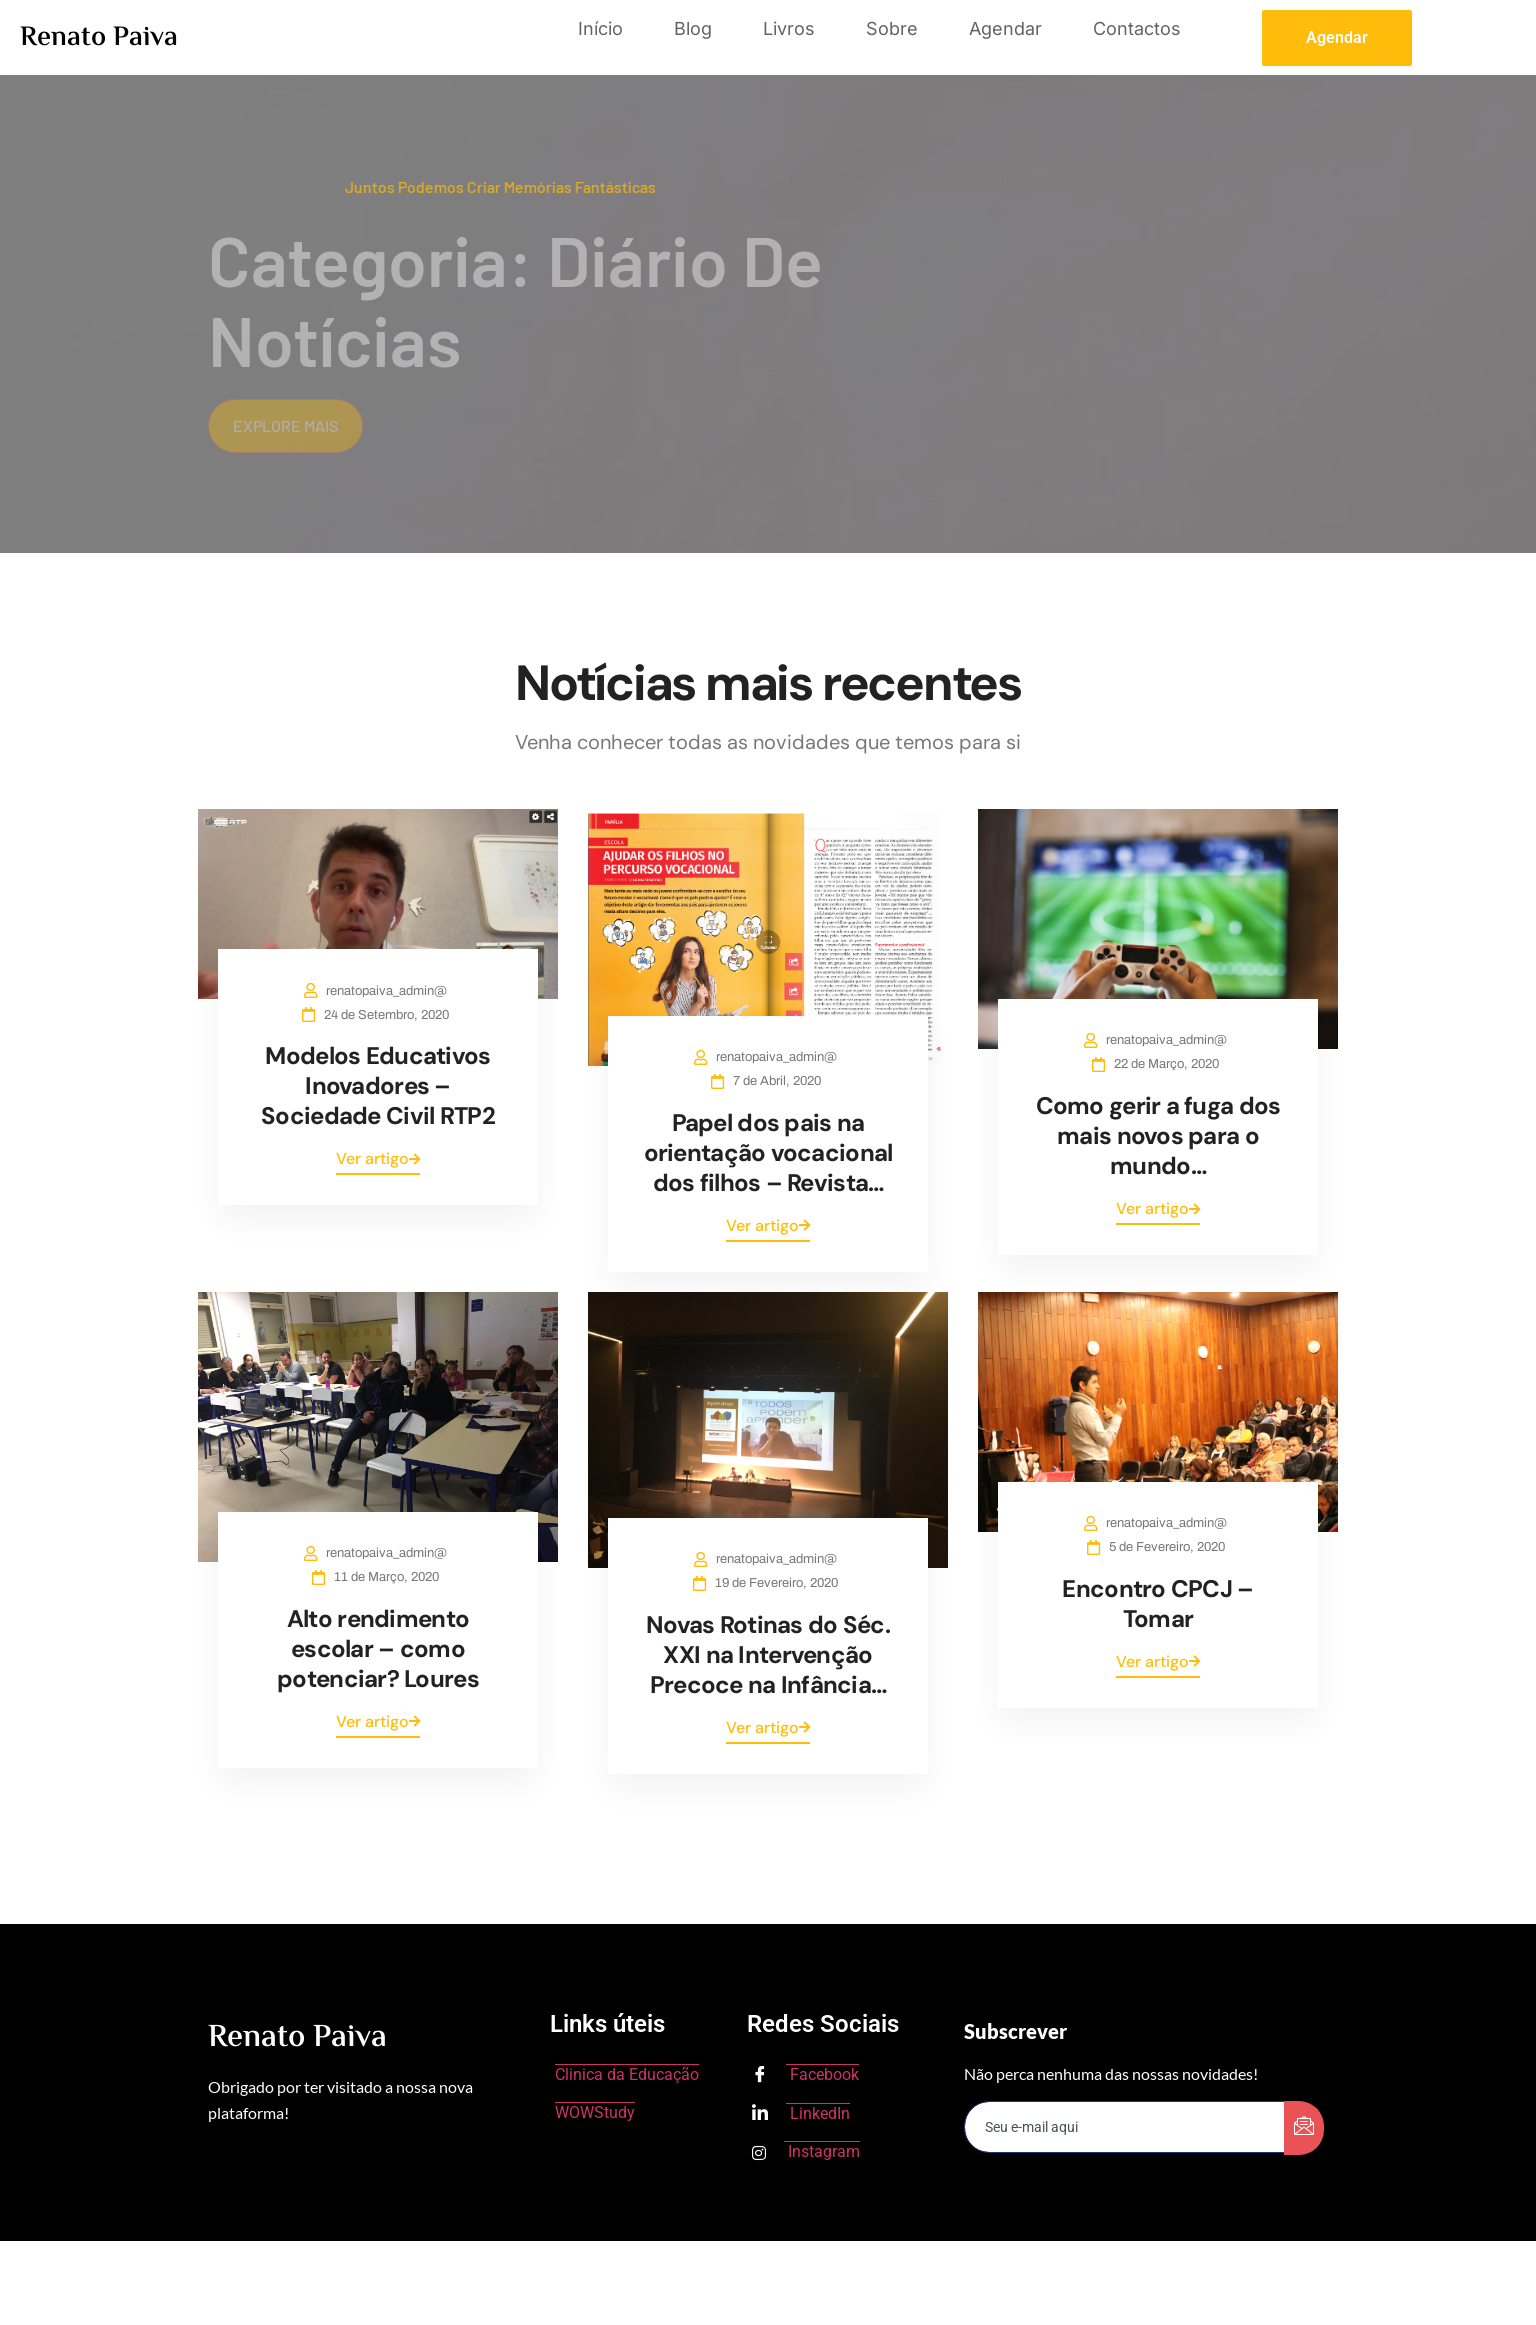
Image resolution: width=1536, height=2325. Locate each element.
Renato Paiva (99, 38)
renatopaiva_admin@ (390, 991)
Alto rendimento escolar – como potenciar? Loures (378, 1648)
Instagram (806, 2151)
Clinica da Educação (627, 2074)
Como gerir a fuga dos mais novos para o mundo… (1158, 1135)
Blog (693, 28)
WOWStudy (595, 2112)
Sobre (892, 28)
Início (600, 28)
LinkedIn (801, 2114)
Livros (789, 28)
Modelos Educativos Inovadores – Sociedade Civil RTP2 (378, 1085)
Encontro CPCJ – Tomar (1157, 1603)
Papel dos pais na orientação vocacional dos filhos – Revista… (768, 1152)
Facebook (805, 2076)
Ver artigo (378, 1158)
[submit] (1304, 2128)
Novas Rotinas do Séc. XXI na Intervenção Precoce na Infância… (768, 1654)
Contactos (1137, 28)
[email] (1125, 2127)
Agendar (1005, 28)
